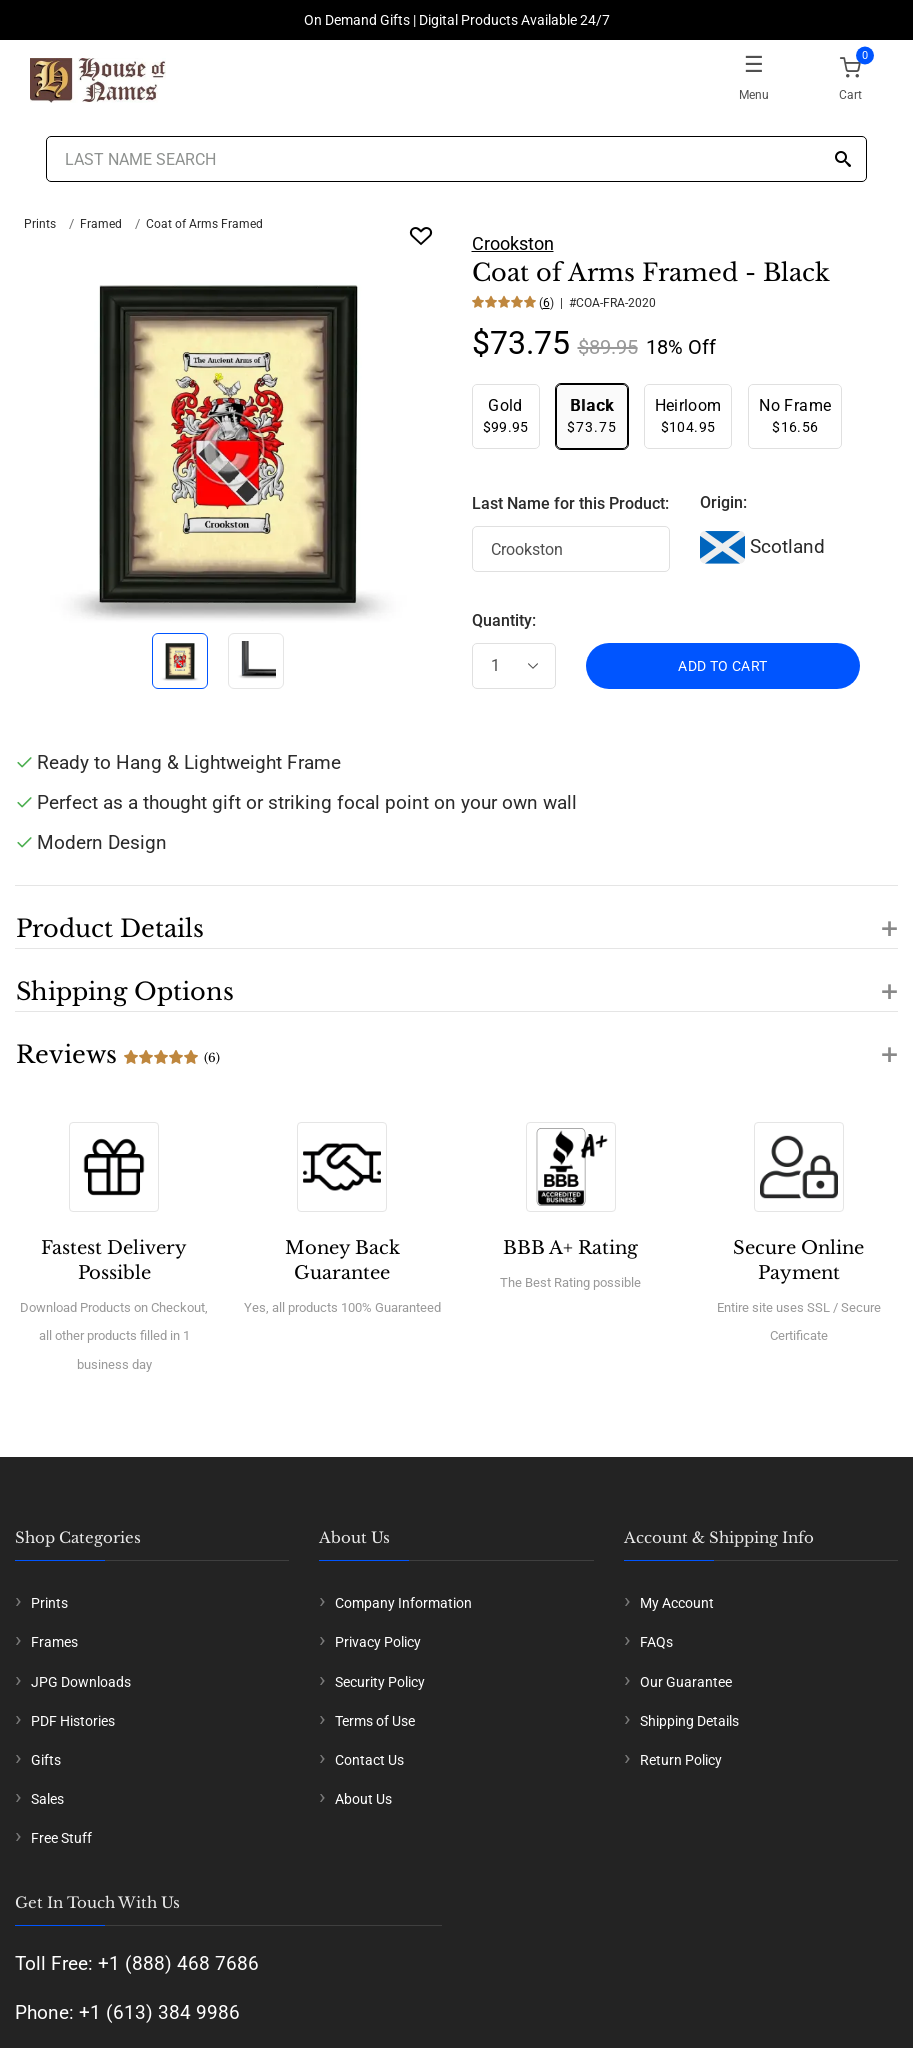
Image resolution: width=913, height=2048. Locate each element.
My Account (677, 1603)
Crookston (513, 243)
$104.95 (688, 415)
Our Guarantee (686, 1682)
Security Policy (380, 1682)
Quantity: (504, 620)
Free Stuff (61, 1838)
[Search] (843, 160)
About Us (363, 1799)
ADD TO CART (722, 666)
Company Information (403, 1603)
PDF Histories (73, 1721)
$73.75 (592, 415)
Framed (101, 224)
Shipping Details (689, 1721)
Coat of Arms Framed (204, 224)
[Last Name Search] (457, 159)
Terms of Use (375, 1721)
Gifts (46, 1760)
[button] (456, 917)
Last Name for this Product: (570, 503)
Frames (54, 1642)
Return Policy (681, 1760)
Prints (40, 224)
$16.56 (795, 415)
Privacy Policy (378, 1642)
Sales (47, 1799)
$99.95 (506, 415)
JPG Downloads (81, 1682)
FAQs (656, 1642)
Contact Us (369, 1760)
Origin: (723, 502)
